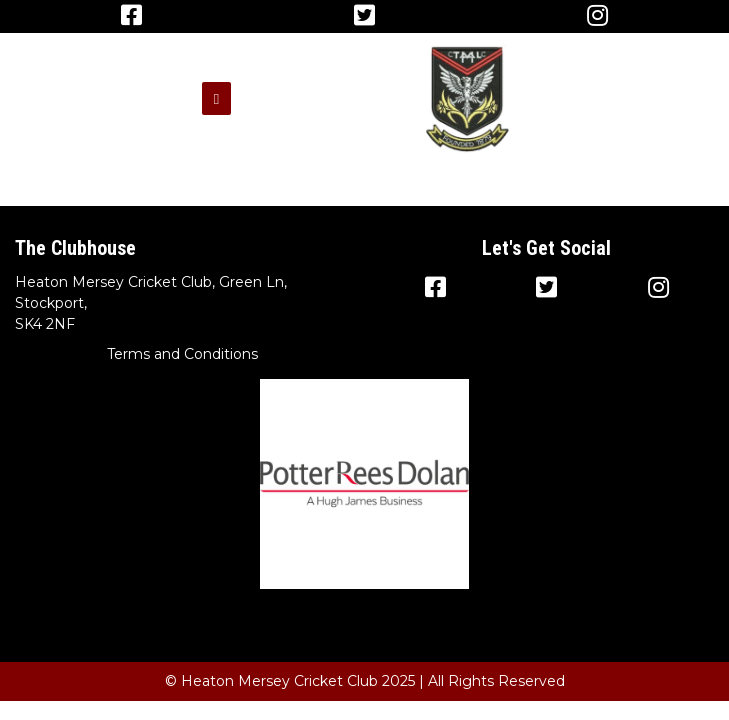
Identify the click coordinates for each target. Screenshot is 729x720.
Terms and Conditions (182, 354)
